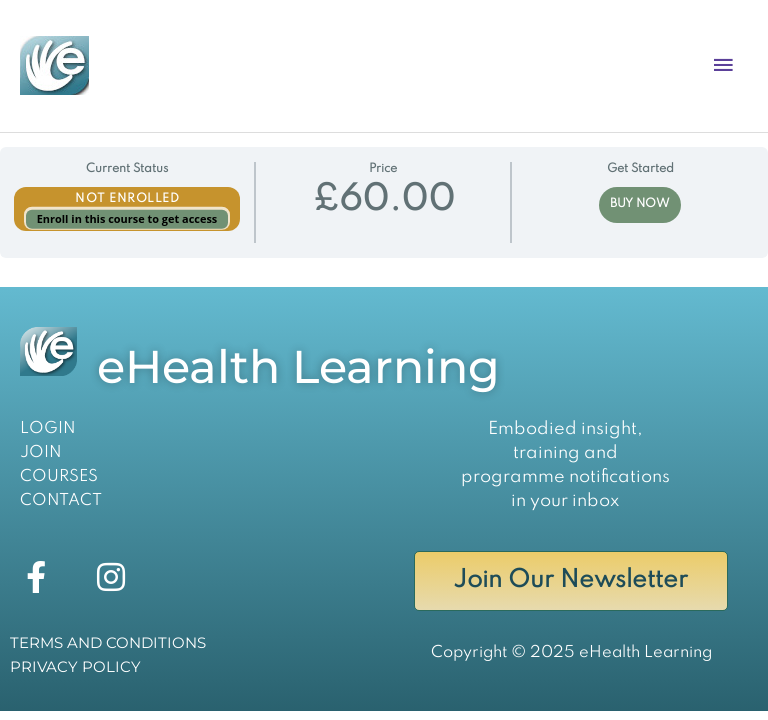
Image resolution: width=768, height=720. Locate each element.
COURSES (59, 476)
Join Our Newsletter (570, 580)
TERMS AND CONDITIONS (108, 643)
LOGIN (48, 428)
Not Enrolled (127, 199)
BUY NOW (640, 204)
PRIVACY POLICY (75, 667)
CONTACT (61, 500)
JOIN (41, 452)
